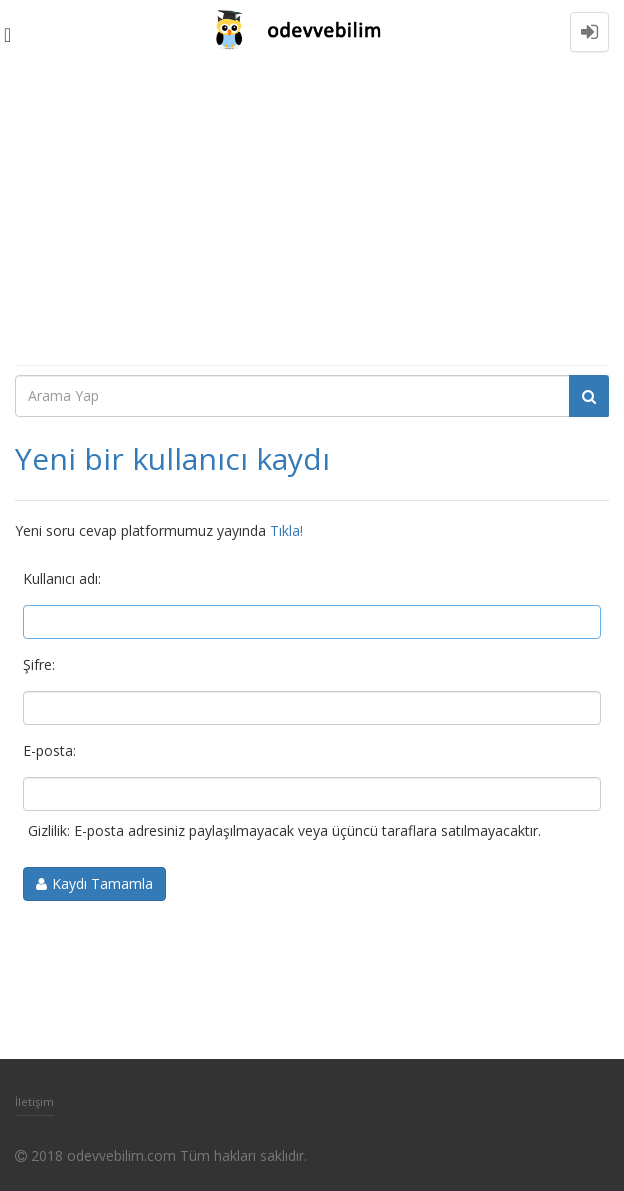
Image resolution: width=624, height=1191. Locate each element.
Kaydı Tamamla (102, 883)
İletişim (34, 1101)
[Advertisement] (312, 214)
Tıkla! (286, 530)
